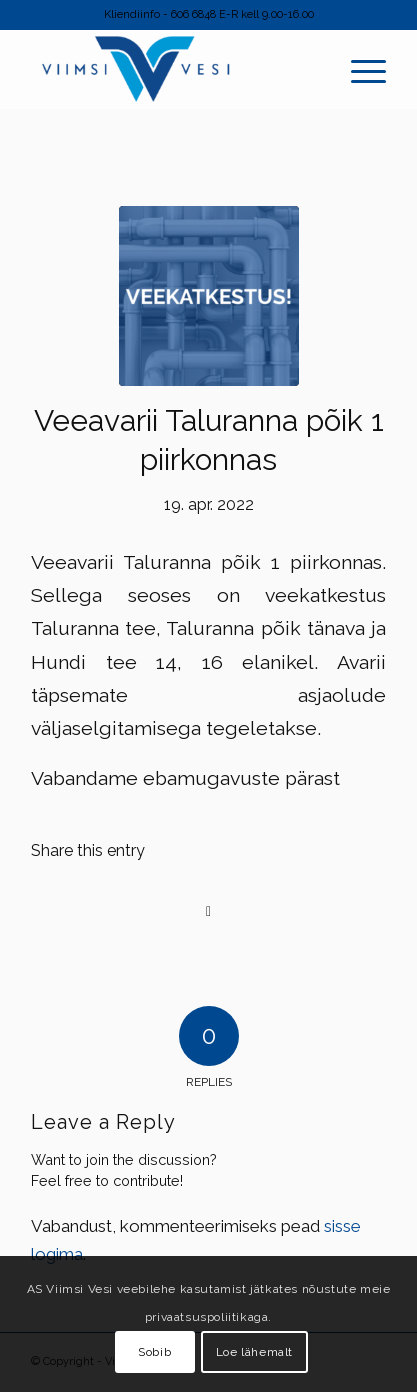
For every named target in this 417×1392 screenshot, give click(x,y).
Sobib (154, 1352)
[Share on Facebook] (208, 911)
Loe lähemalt (254, 1352)
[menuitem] (368, 69)
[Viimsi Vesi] (173, 69)
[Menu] (368, 69)
